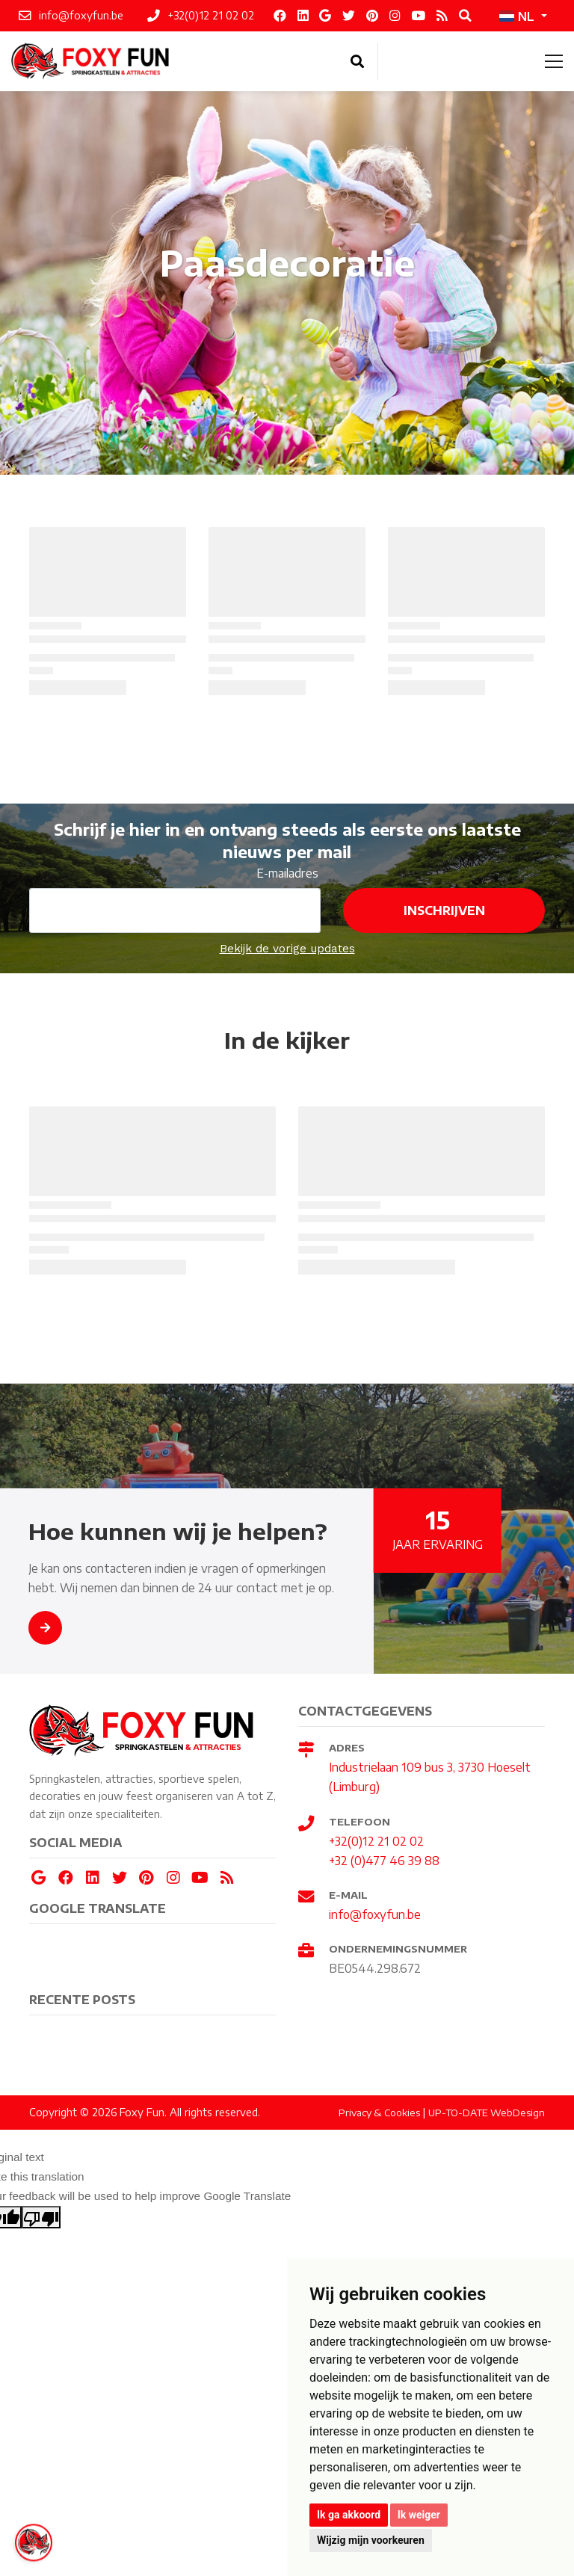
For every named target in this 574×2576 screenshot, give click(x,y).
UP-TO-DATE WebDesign (486, 2113)
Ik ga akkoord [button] (348, 2515)
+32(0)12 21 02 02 (376, 1841)
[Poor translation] (41, 2217)
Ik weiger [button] (419, 2515)
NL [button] (516, 16)
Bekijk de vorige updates (287, 948)
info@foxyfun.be (375, 1914)
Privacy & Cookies (379, 2113)
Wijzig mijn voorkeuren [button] (371, 2540)
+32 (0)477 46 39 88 (384, 1860)
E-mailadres (287, 873)
